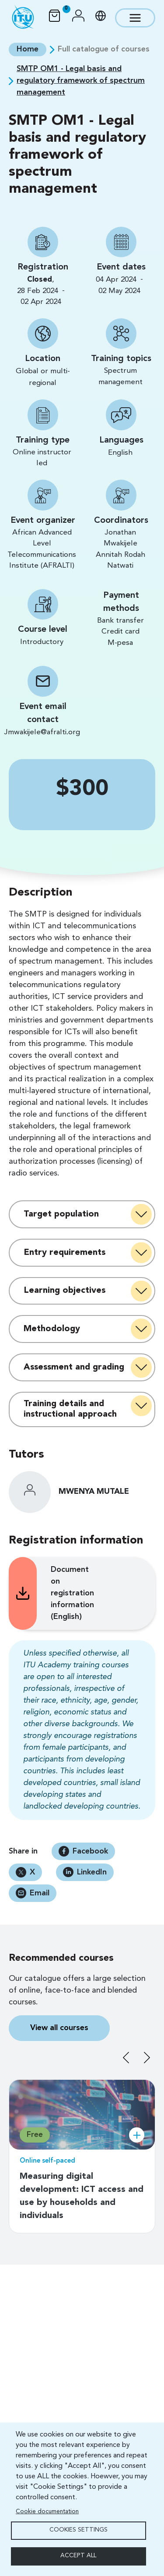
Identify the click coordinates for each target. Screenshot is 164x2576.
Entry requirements (64, 1252)
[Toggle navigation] (135, 17)
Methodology (52, 1329)
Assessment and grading (74, 1367)
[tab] (82, 1214)
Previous (126, 2057)
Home (27, 49)
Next (147, 2057)
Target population (61, 1214)
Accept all (78, 2556)
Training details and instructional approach (70, 1409)
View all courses (59, 2028)
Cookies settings (78, 2530)
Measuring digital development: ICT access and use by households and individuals (81, 2196)
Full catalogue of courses (104, 49)
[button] (78, 18)
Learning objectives (64, 1290)
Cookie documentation (47, 2512)
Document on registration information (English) (61, 1593)
